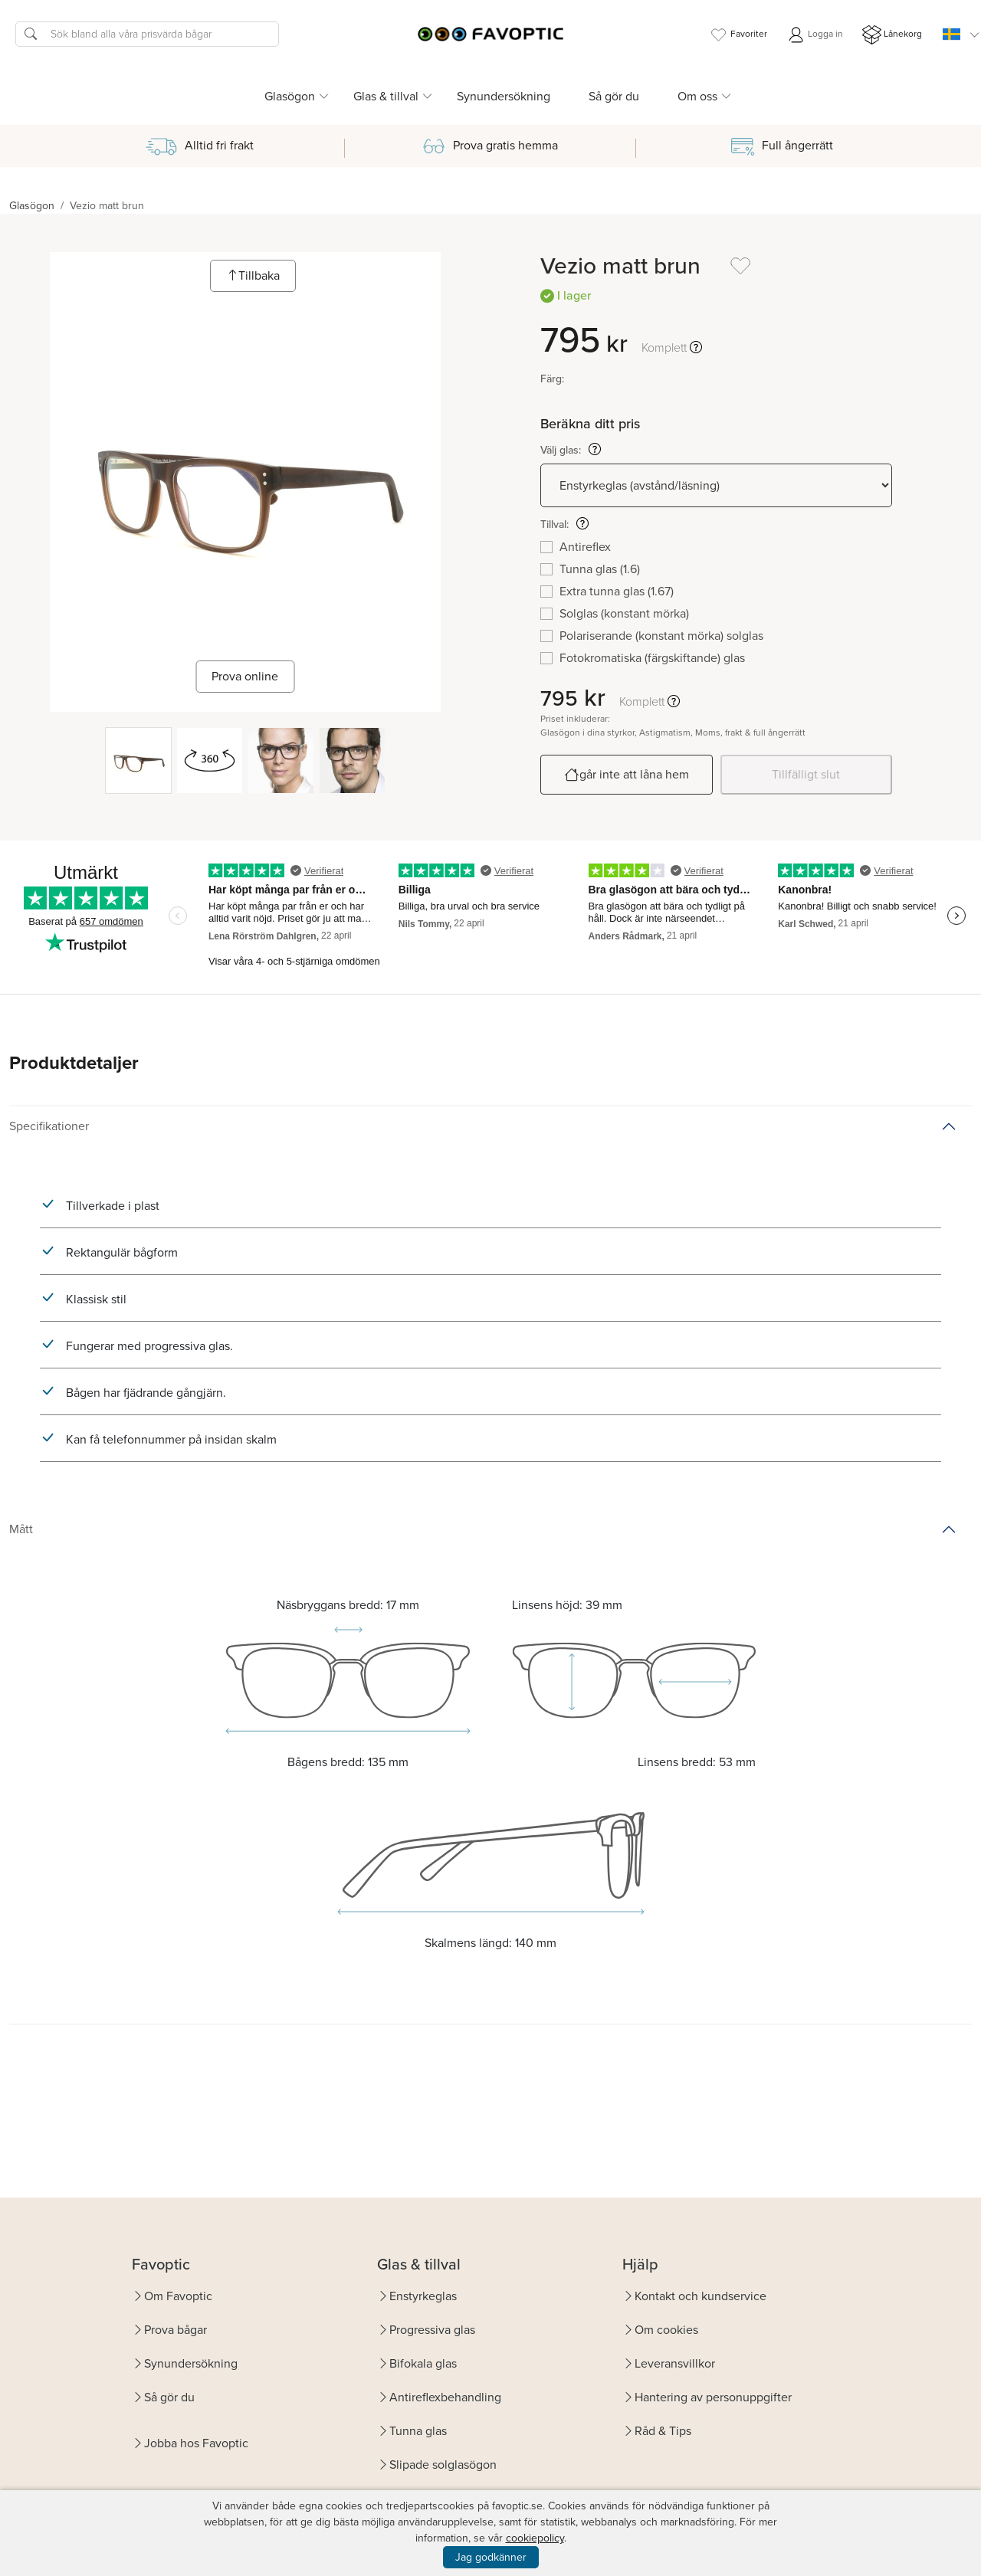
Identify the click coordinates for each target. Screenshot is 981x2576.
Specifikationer (49, 1126)
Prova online (245, 676)
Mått (21, 1529)
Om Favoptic (178, 2296)
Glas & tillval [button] (385, 96)
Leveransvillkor (675, 2363)
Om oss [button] (697, 96)
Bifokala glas (423, 2363)
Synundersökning (503, 96)
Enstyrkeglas (423, 2296)
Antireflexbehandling (445, 2397)
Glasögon (31, 206)
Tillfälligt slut (806, 774)
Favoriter (738, 34)
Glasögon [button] (289, 96)
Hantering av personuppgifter (713, 2397)
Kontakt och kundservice (700, 2296)
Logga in (814, 34)
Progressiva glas (432, 2329)
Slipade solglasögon (443, 2464)
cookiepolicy (535, 2538)
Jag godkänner (491, 2557)
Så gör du (614, 96)
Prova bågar (175, 2329)
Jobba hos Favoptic (196, 2443)
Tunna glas (418, 2431)
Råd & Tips (663, 2431)
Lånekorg (892, 34)
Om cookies (666, 2329)
